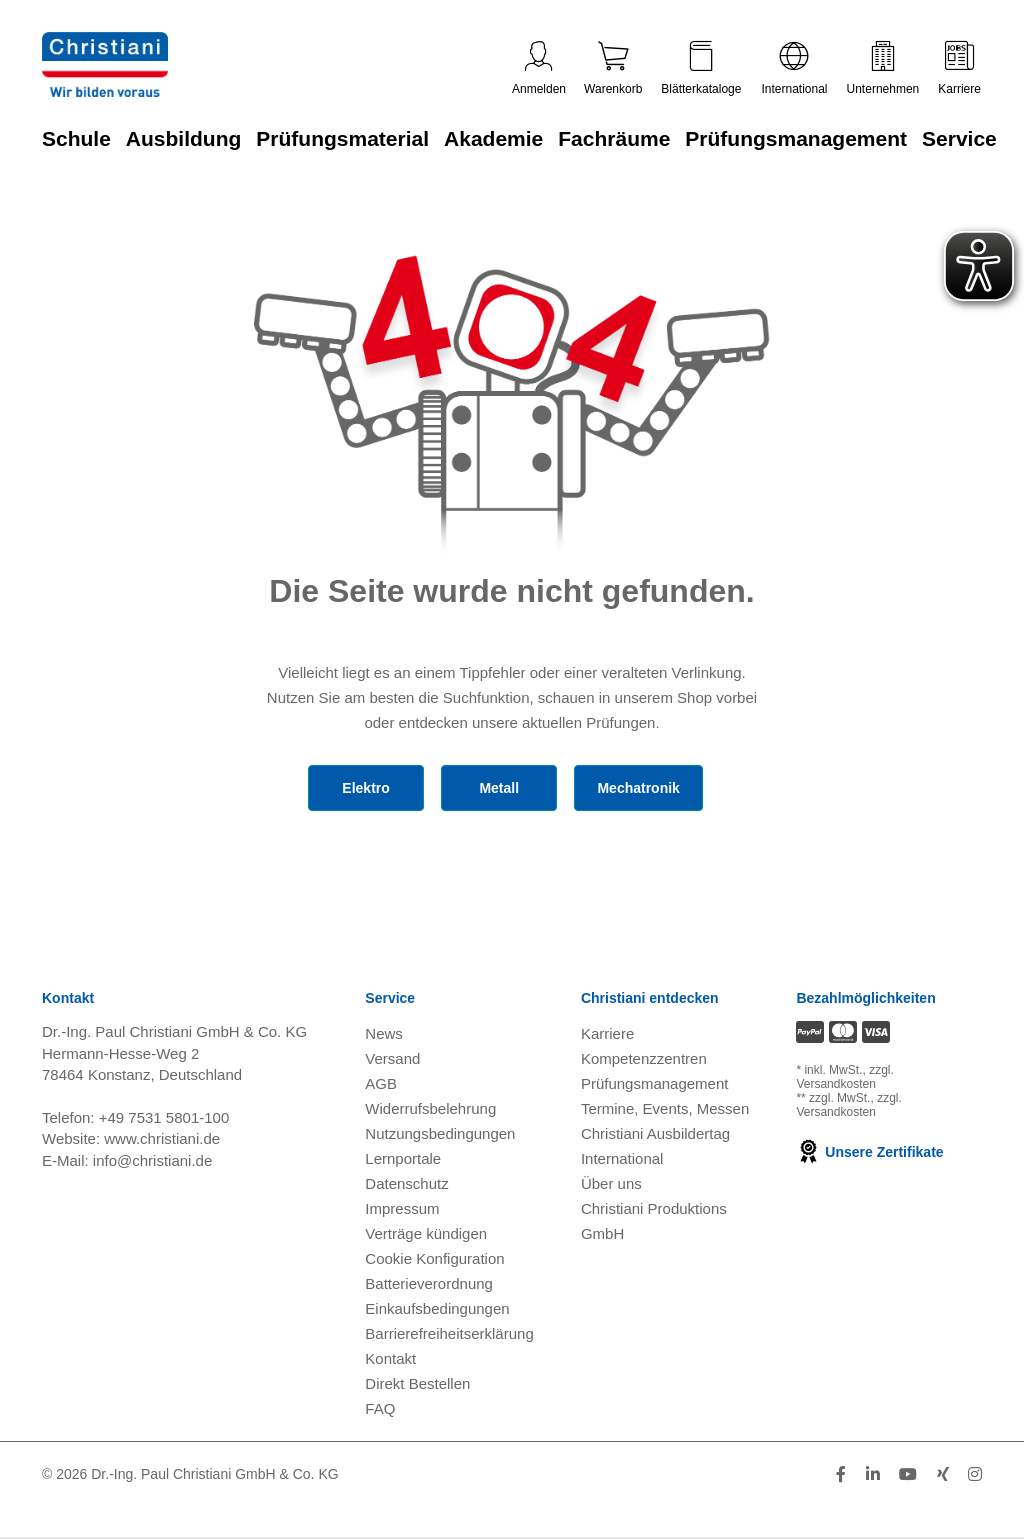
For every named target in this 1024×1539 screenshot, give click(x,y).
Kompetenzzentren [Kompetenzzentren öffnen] (644, 1058)
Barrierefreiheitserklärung (449, 1333)
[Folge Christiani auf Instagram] (975, 1474)
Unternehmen (883, 68)
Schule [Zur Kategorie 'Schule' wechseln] (76, 138)
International (794, 68)
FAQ (380, 1408)
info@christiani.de (152, 1160)
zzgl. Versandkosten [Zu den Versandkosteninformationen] (844, 1077)
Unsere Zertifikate (869, 1152)
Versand (392, 1058)
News (384, 1033)
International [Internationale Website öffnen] (622, 1158)
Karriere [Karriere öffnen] (607, 1033)
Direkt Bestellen (417, 1383)
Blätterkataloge (701, 68)
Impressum (402, 1208)
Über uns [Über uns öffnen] (611, 1183)
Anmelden (539, 68)
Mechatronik (638, 788)
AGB (381, 1083)
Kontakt (390, 1358)
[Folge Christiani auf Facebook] (841, 1474)
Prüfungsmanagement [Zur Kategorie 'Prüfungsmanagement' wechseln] (796, 138)
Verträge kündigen (426, 1233)
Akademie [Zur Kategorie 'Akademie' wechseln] (493, 138)
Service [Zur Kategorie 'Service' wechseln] (959, 138)
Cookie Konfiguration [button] (434, 1258)
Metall (499, 788)
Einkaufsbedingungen (437, 1308)
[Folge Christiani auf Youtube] (908, 1474)
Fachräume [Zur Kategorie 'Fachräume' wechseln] (614, 138)
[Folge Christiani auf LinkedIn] (873, 1474)
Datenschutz (406, 1183)
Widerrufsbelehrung (430, 1108)
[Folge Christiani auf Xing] (943, 1474)
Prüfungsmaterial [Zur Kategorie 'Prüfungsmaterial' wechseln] (342, 138)
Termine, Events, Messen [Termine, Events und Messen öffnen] (665, 1108)
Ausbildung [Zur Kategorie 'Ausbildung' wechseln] (183, 138)
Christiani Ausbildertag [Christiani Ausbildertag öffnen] (655, 1133)
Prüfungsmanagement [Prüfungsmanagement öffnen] (655, 1083)
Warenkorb (613, 68)
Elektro (365, 788)
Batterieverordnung (429, 1283)
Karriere (959, 68)
